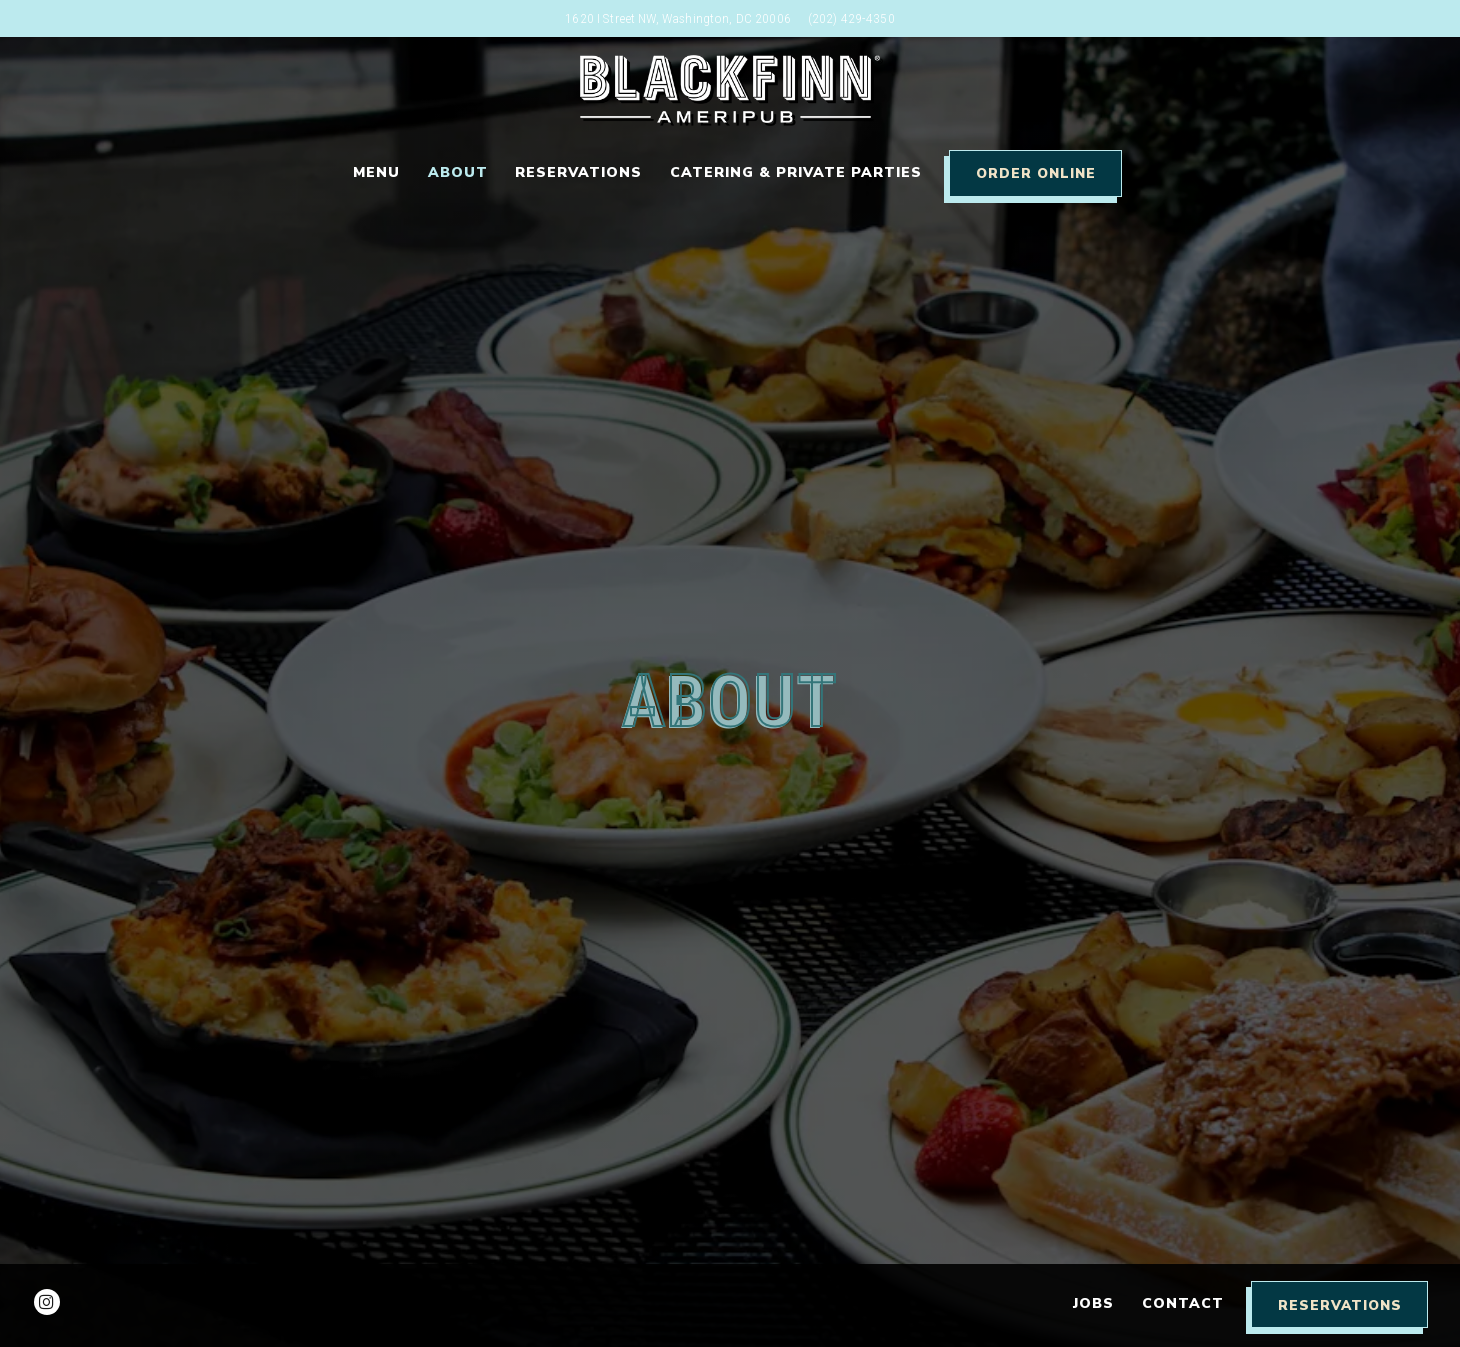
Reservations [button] (578, 172)
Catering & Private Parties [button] (796, 172)
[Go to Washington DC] (678, 18)
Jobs (1093, 1303)
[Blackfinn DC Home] (730, 88)
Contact (1183, 1303)
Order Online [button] (1036, 173)
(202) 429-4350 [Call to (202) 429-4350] (851, 18)
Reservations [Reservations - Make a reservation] (1340, 1305)
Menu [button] (376, 172)
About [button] (458, 172)
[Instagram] (47, 1302)
